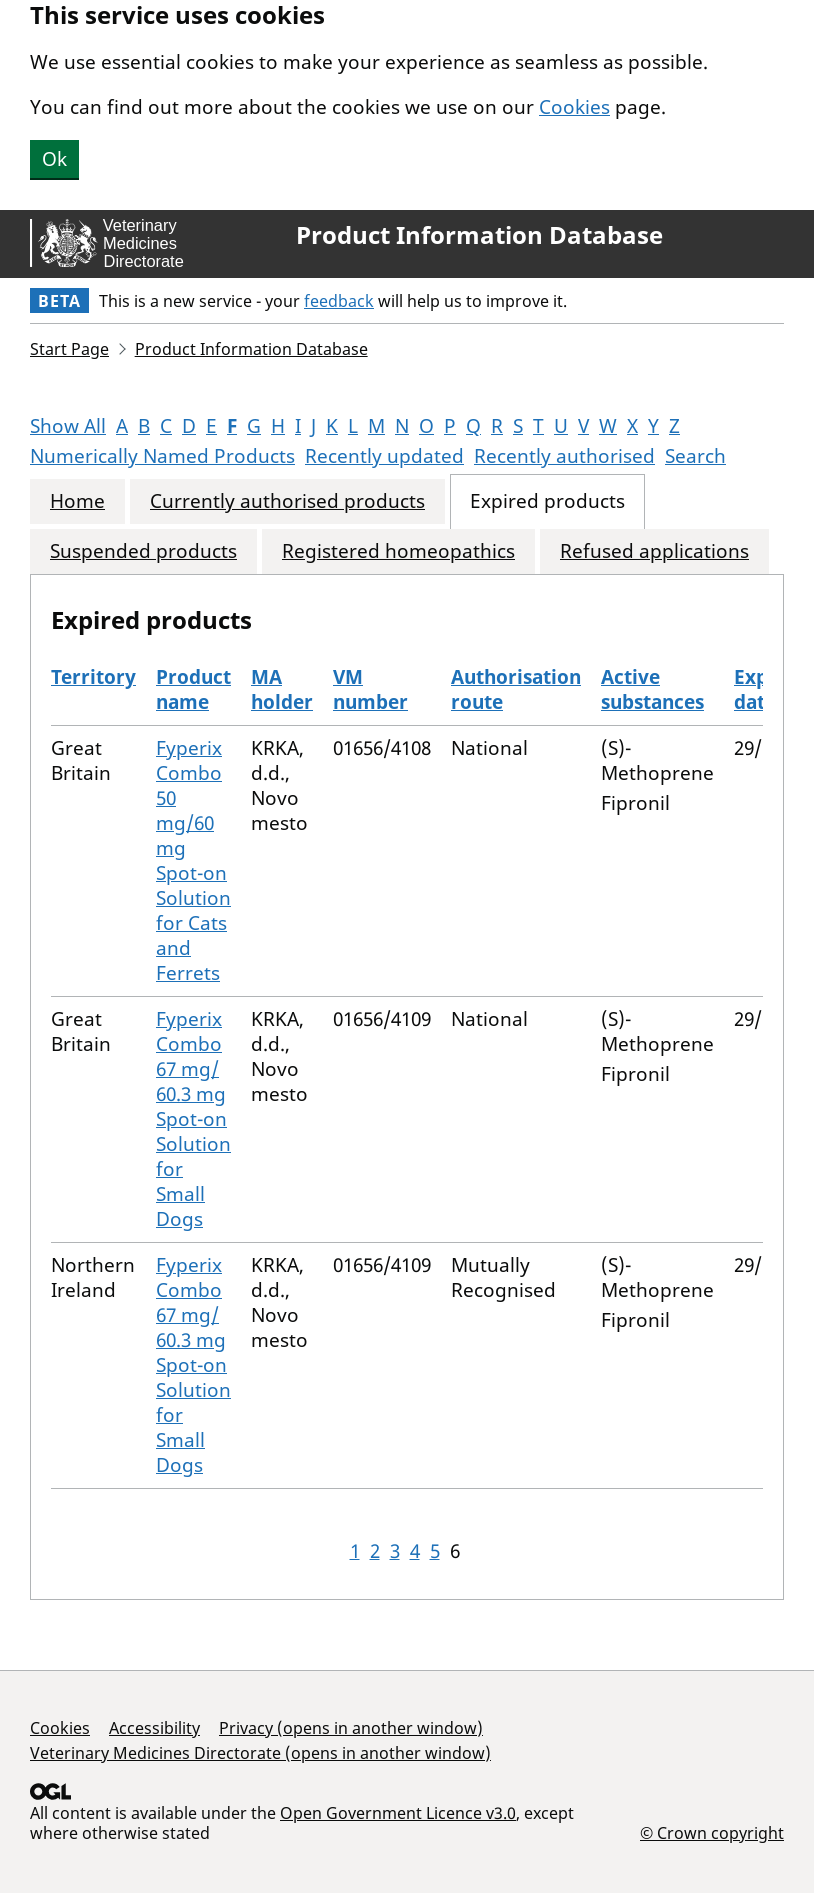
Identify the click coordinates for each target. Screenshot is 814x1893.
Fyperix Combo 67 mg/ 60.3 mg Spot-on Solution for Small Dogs (193, 1119)
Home (77, 501)
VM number (370, 689)
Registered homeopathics (398, 551)
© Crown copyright (712, 1832)
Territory (93, 677)
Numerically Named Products (162, 456)
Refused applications (654, 551)
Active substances (652, 689)
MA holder (282, 689)
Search (695, 456)
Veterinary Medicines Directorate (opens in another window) (260, 1753)
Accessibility (154, 1728)
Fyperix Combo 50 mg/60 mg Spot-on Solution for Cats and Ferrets (193, 860)
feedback (339, 301)
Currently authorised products (287, 501)
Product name (193, 689)
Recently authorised (564, 456)
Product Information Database (479, 235)
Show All (68, 426)
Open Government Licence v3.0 (398, 1813)
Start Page (69, 349)
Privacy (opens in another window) (351, 1728)
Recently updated (384, 456)
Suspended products (143, 551)
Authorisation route (516, 689)
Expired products (547, 501)
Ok (54, 159)
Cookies (574, 107)
